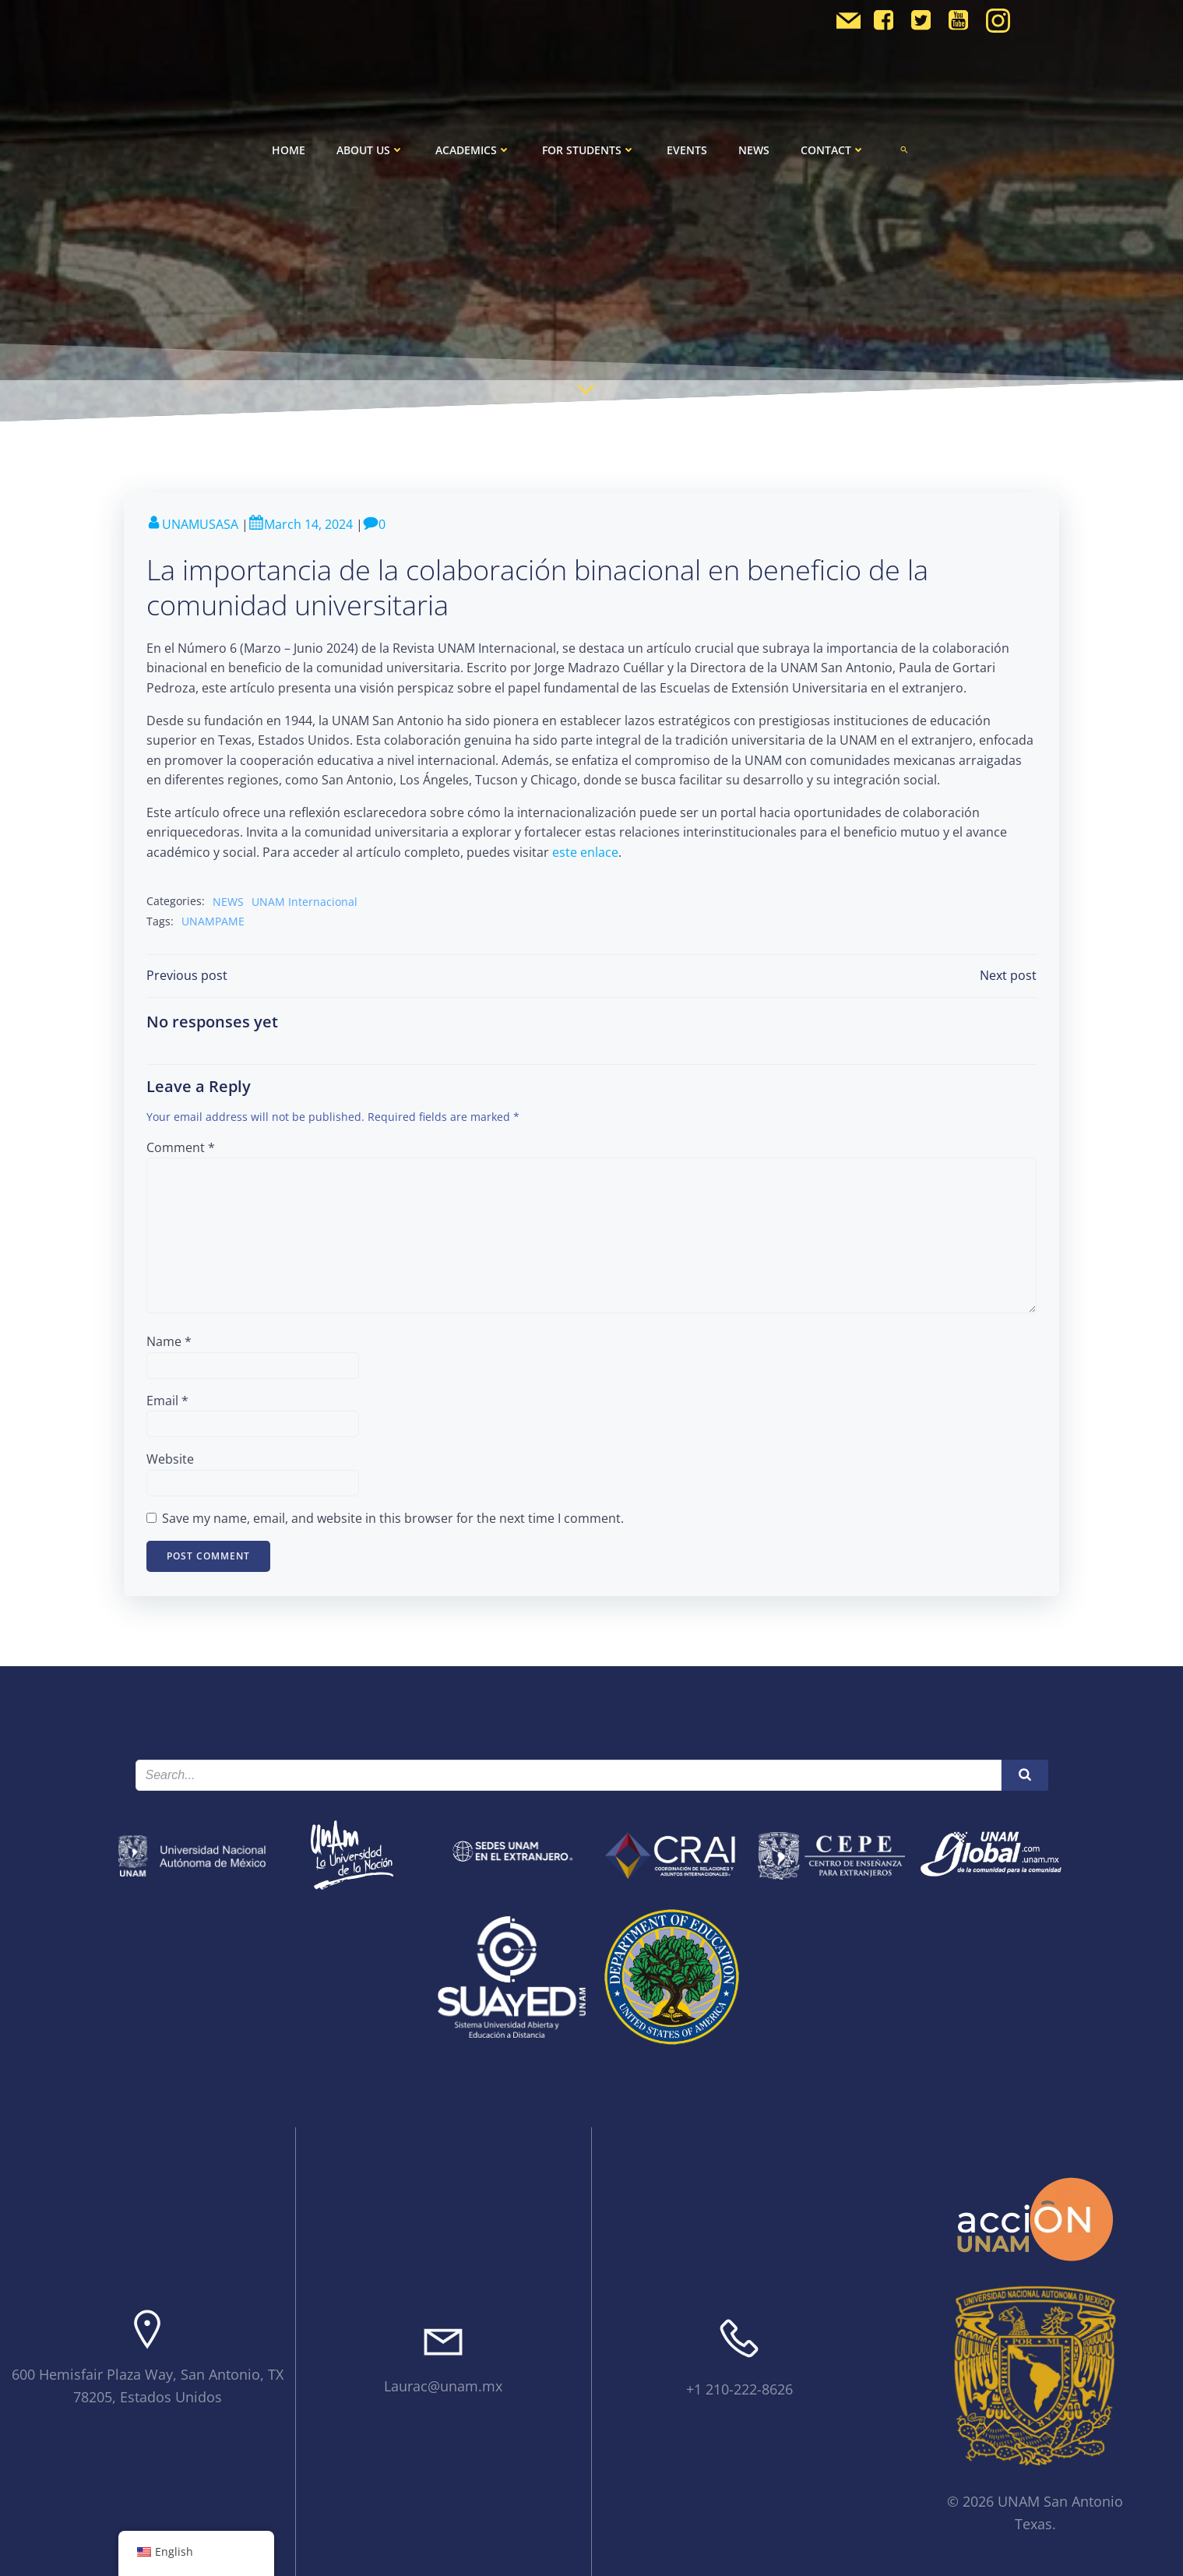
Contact (833, 145)
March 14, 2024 (301, 524)
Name (169, 1339)
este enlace (586, 850)
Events (687, 145)
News (753, 145)
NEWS (229, 899)
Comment (181, 1145)
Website (171, 1457)
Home (288, 145)
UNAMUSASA (193, 524)
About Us (370, 145)
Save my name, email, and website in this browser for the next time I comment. (394, 1516)
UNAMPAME (213, 918)
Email (168, 1399)
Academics (473, 145)
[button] (904, 145)
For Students (589, 145)
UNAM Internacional (305, 899)
